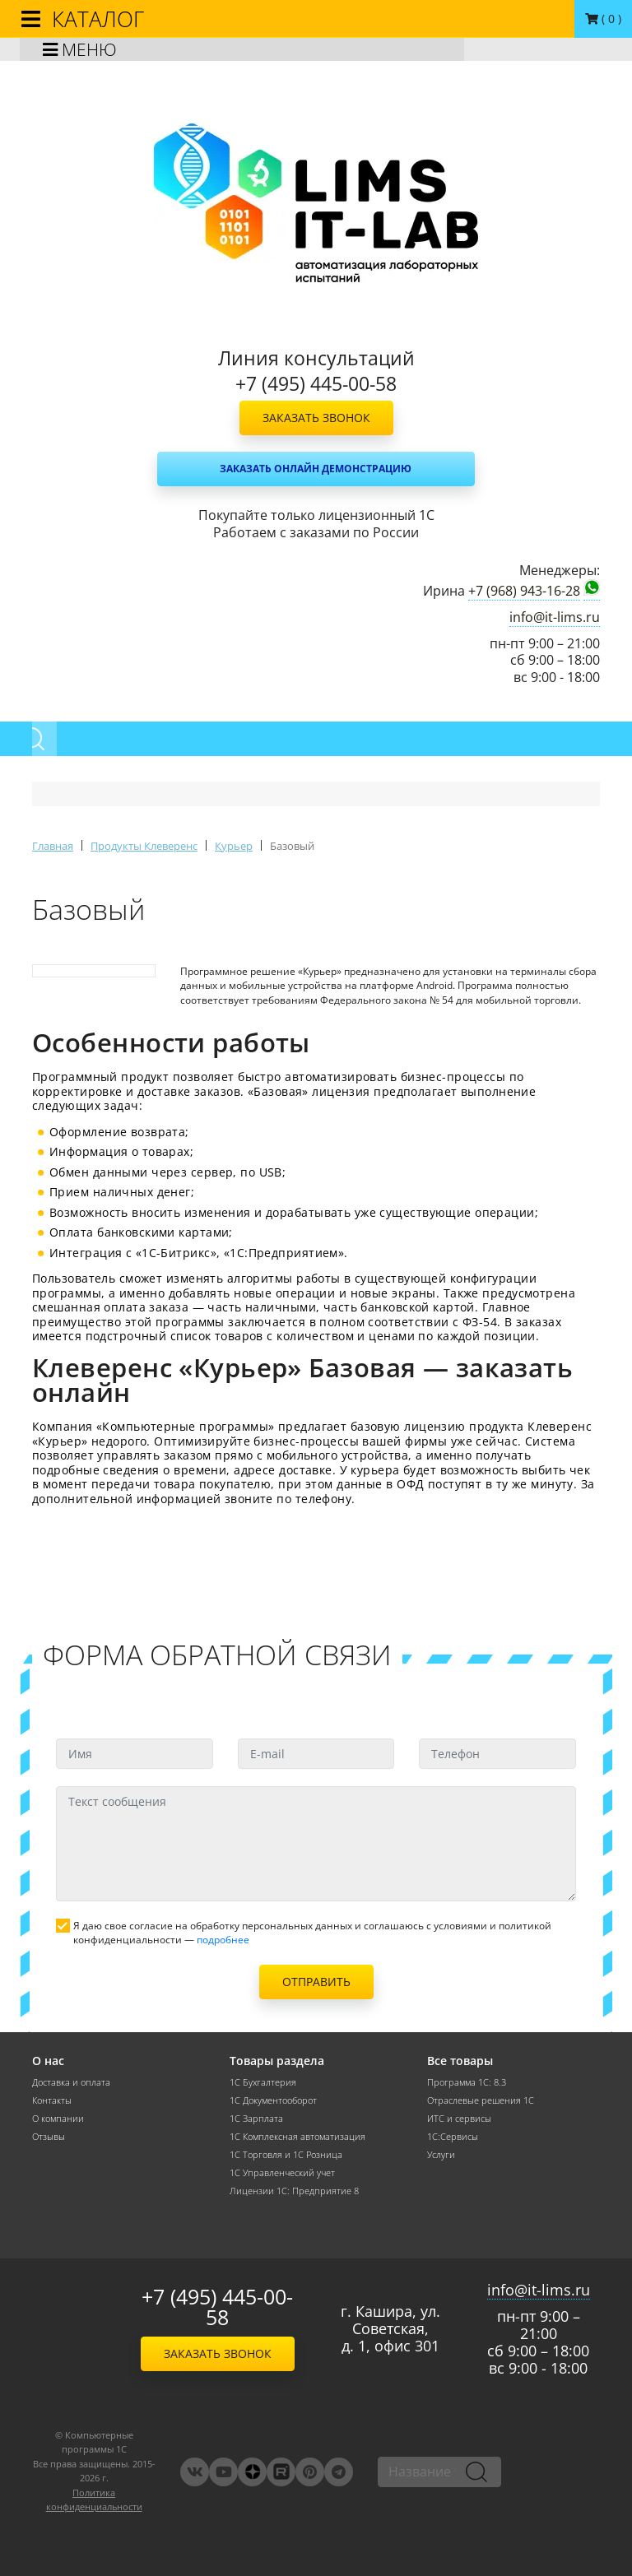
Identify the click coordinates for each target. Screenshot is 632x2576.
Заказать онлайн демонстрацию (315, 468)
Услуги (441, 2155)
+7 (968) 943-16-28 (524, 591)
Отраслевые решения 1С (480, 2100)
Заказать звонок (316, 417)
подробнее (223, 1940)
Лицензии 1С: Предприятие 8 (294, 2191)
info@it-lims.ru (554, 617)
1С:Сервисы (452, 2136)
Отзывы (48, 2136)
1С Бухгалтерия (263, 2082)
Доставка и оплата (71, 2082)
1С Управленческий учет (282, 2173)
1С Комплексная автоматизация (297, 2136)
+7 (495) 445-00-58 (217, 2307)
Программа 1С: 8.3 (466, 2082)
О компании (58, 2118)
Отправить (316, 1981)
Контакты (52, 2100)
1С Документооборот (273, 2100)
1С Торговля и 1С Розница (286, 2155)
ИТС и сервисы (459, 2118)
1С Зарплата (256, 2118)
